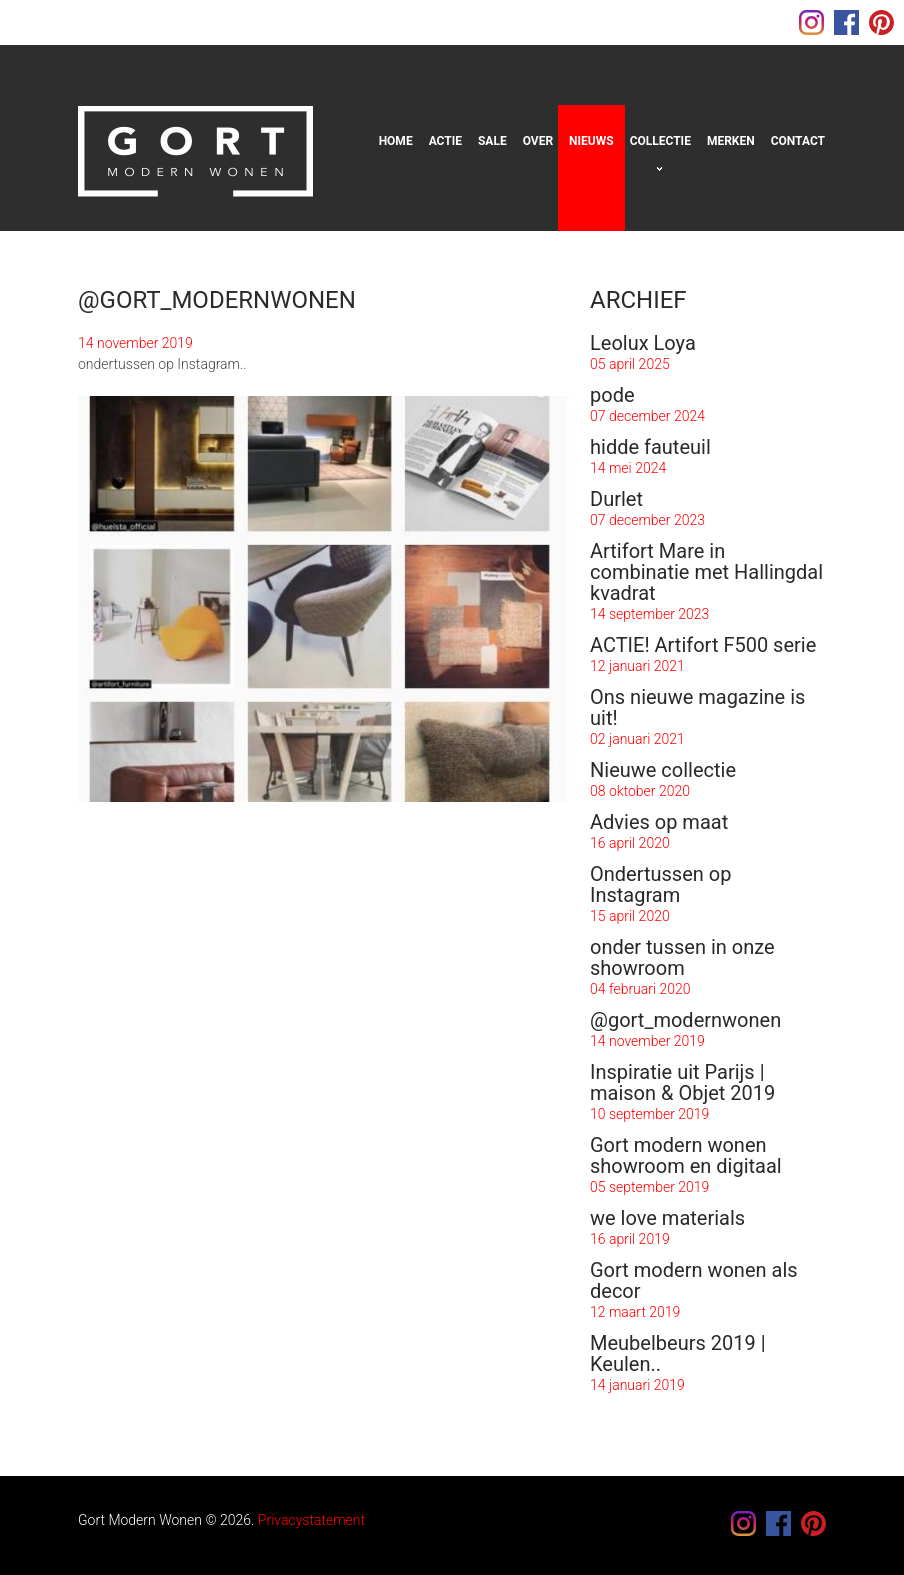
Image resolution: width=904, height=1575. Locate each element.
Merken (731, 141)
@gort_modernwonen (685, 1020)
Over (538, 141)
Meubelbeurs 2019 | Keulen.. (678, 1353)
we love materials (667, 1218)
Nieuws (591, 141)
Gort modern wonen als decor (694, 1280)
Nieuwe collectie (663, 770)
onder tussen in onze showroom (682, 957)
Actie (445, 141)
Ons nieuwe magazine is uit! (697, 707)
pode (612, 395)
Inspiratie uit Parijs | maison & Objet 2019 (682, 1082)
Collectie (660, 141)
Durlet (616, 499)
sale (492, 141)
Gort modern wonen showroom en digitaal (686, 1155)
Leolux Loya (643, 343)
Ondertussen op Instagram (660, 884)
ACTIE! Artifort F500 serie (703, 645)
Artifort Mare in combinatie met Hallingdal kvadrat (706, 572)
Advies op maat (659, 822)
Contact (798, 141)
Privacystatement (311, 1520)
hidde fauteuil (650, 447)
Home (396, 141)
